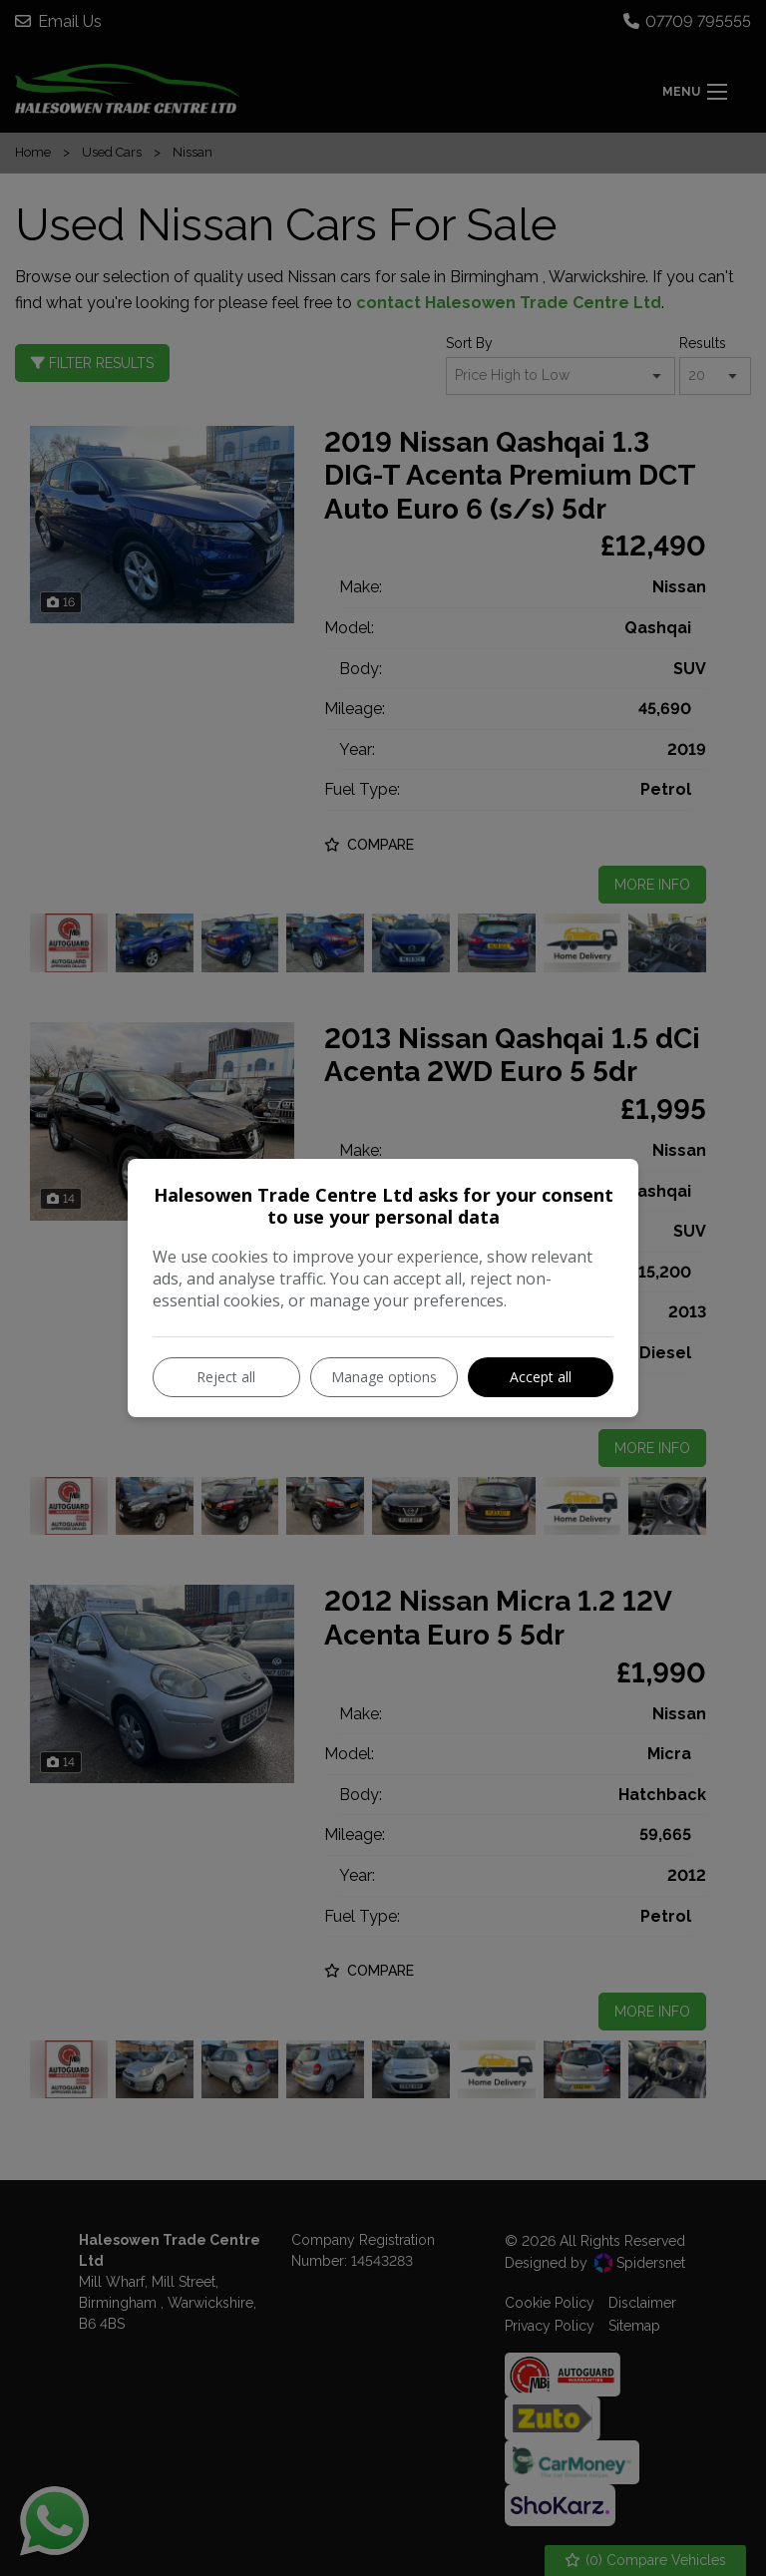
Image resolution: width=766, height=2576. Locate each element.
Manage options (384, 1376)
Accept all (541, 1376)
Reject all (225, 1376)
